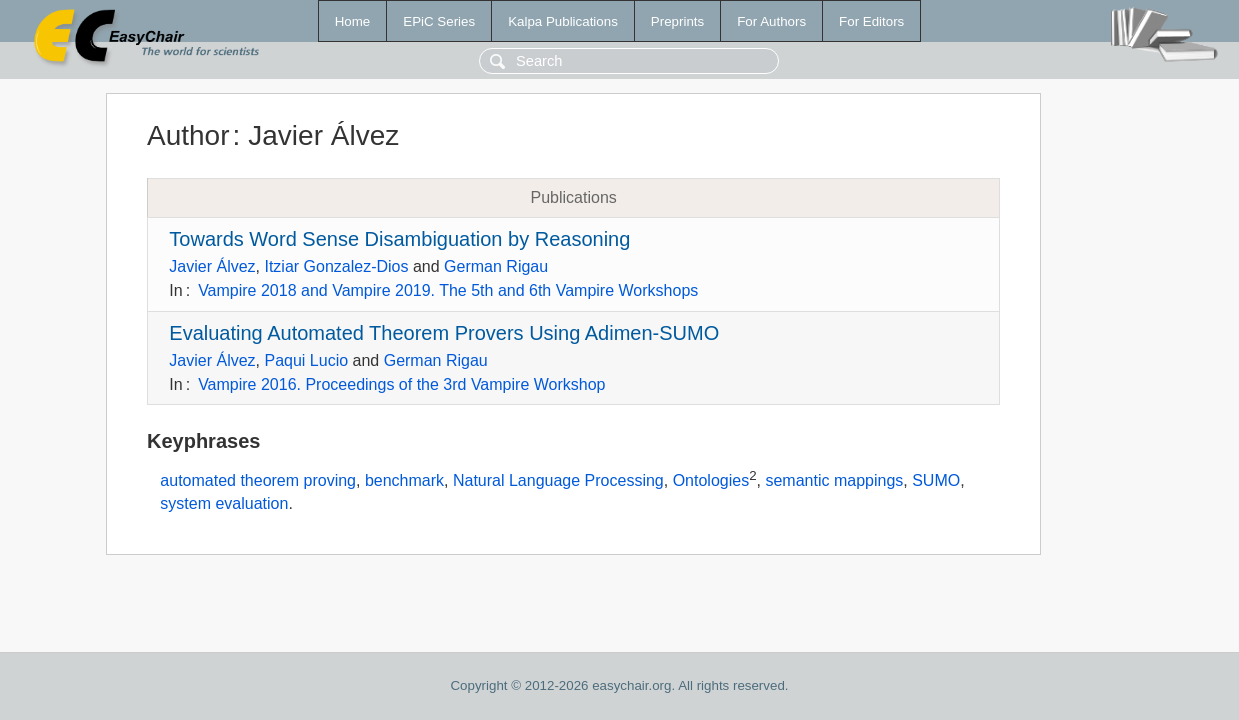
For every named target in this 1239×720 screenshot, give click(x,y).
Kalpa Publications (563, 21)
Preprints (677, 21)
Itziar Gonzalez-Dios (336, 266)
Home (353, 21)
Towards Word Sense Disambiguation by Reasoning (399, 239)
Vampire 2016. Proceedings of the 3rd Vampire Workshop (401, 384)
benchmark (404, 481)
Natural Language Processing (558, 481)
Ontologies (711, 481)
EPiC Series (439, 21)
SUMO (936, 481)
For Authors (771, 21)
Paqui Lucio (306, 360)
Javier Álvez (212, 266)
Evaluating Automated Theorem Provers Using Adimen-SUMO (444, 333)
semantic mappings (834, 481)
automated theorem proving (258, 481)
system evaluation (224, 503)
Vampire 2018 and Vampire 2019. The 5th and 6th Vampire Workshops (448, 290)
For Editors (871, 21)
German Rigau (496, 266)
